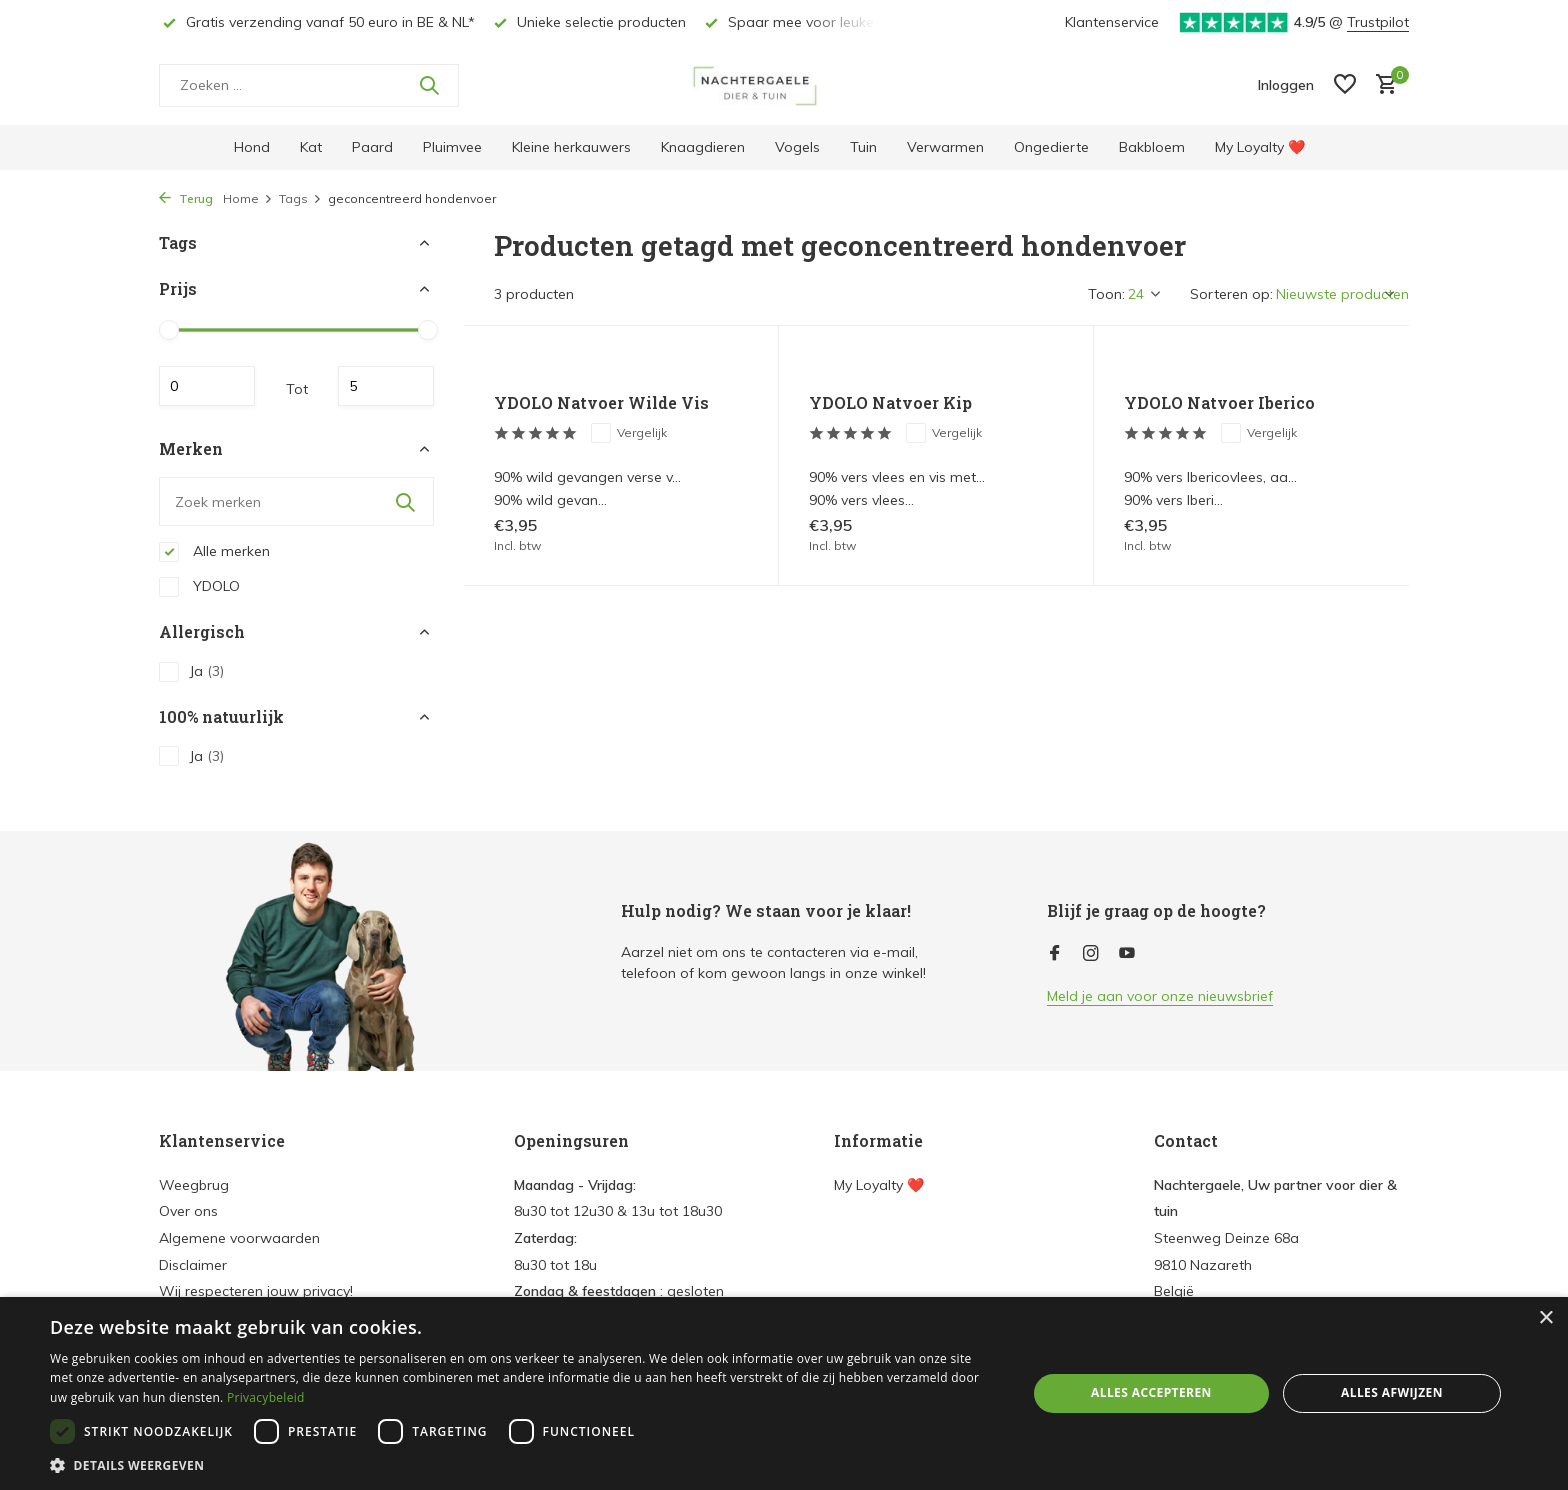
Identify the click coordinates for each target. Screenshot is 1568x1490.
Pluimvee (452, 147)
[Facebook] (1055, 954)
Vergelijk (629, 433)
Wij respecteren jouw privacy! (256, 1291)
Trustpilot (1378, 22)
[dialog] (784, 1393)
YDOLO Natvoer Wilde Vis (601, 403)
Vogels (797, 147)
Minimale (207, 386)
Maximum (386, 386)
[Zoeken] (309, 85)
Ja (191, 672)
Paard (372, 147)
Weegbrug (194, 1185)
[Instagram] (1091, 954)
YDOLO (199, 587)
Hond (252, 147)
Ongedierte (1051, 147)
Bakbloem (1152, 147)
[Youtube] (1127, 954)
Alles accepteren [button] (1151, 1392)
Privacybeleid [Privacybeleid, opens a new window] (266, 1397)
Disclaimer (193, 1265)
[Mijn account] (1286, 85)
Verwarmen (945, 147)
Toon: (1106, 294)
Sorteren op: (1231, 294)
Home (248, 198)
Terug (186, 198)
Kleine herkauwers (571, 147)
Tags (300, 198)
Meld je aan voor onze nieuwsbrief (1160, 996)
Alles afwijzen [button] (1392, 1392)
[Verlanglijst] (1345, 85)
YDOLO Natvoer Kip (890, 403)
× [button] (1545, 1318)
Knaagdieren (703, 147)
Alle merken (214, 552)
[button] (524, 1465)
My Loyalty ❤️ (1260, 147)
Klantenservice (1112, 22)
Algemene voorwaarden (239, 1238)
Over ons (188, 1211)
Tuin (863, 147)
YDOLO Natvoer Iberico (1219, 403)
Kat (311, 147)
